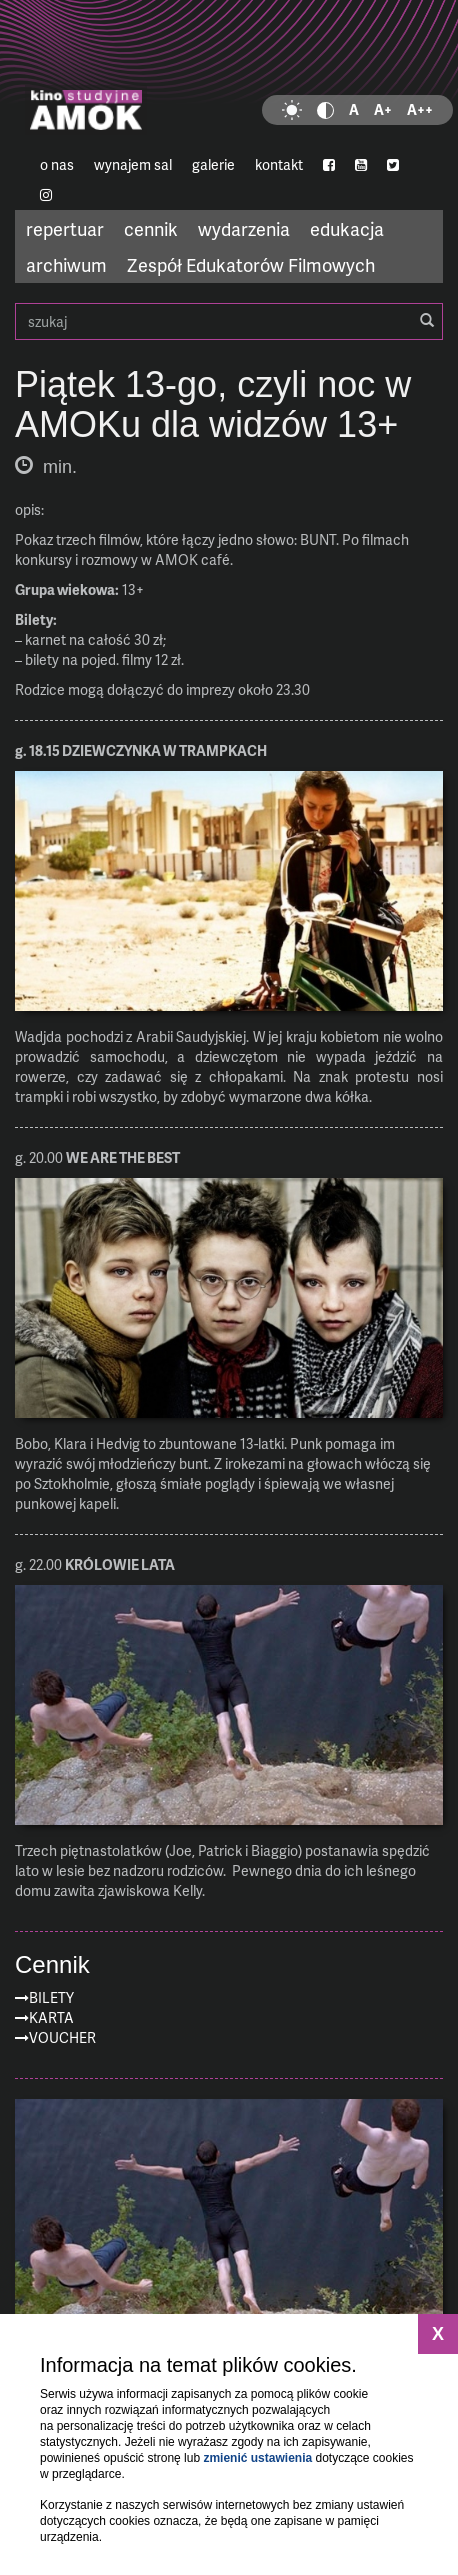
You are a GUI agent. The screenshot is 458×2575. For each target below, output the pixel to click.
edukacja (347, 228)
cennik (151, 228)
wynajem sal (133, 164)
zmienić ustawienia (257, 2458)
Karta (51, 2017)
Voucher (62, 2037)
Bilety (51, 1997)
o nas (57, 164)
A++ (420, 109)
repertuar (65, 228)
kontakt (279, 164)
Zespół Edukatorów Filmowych (251, 264)
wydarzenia (244, 228)
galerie (213, 164)
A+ (383, 109)
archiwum (66, 264)
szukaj (229, 321)
